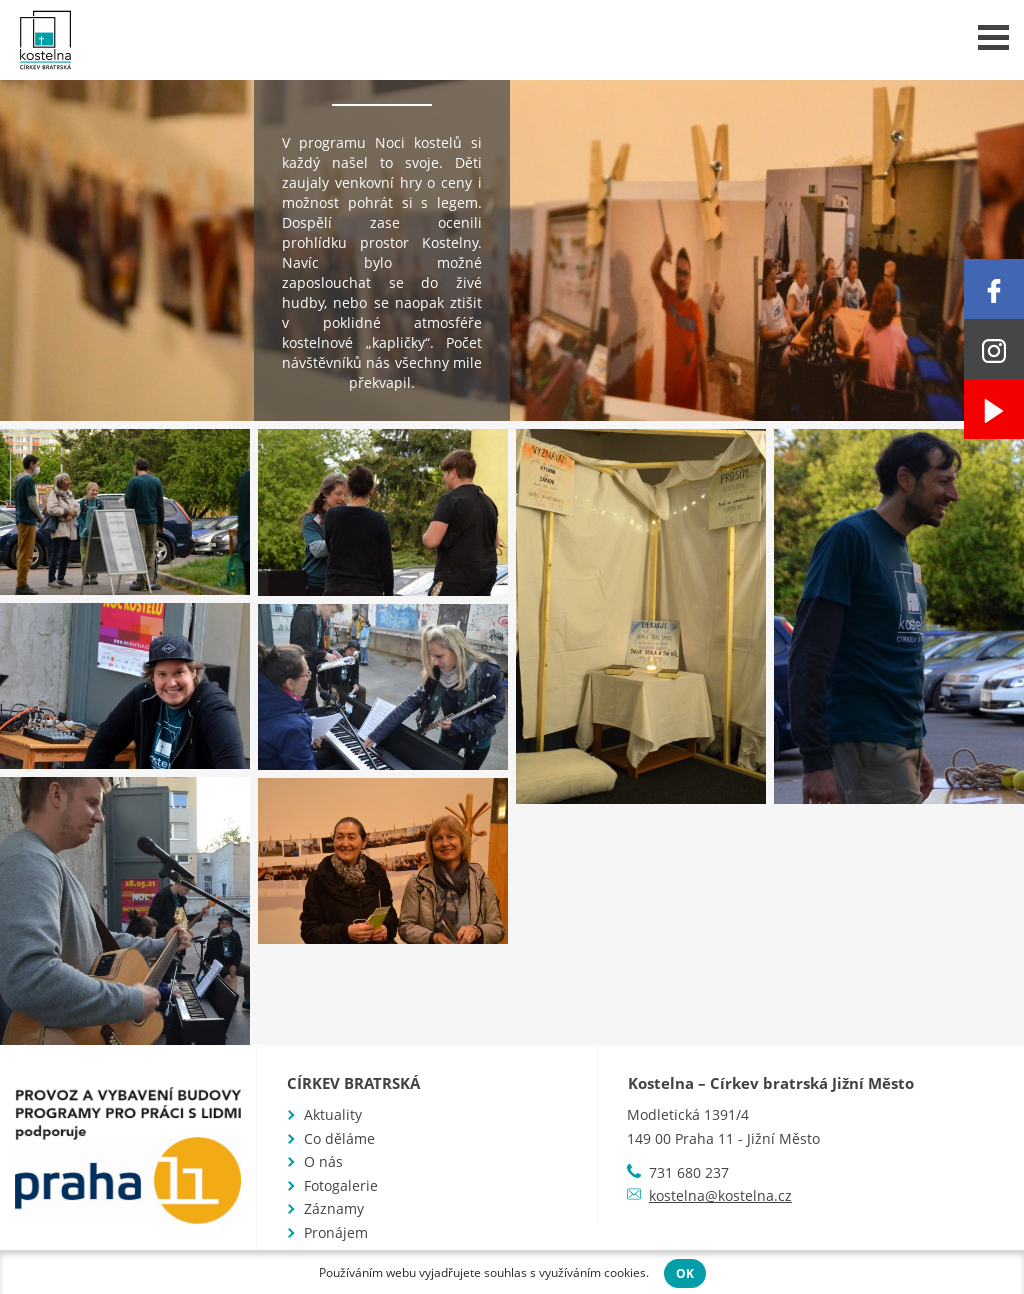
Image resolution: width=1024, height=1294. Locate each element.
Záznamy (334, 1208)
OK (685, 1273)
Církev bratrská (353, 1083)
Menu (993, 37)
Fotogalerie (341, 1185)
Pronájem (336, 1232)
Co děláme (339, 1138)
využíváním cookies (592, 1272)
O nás (323, 1161)
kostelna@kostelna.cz (720, 1195)
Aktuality (333, 1114)
